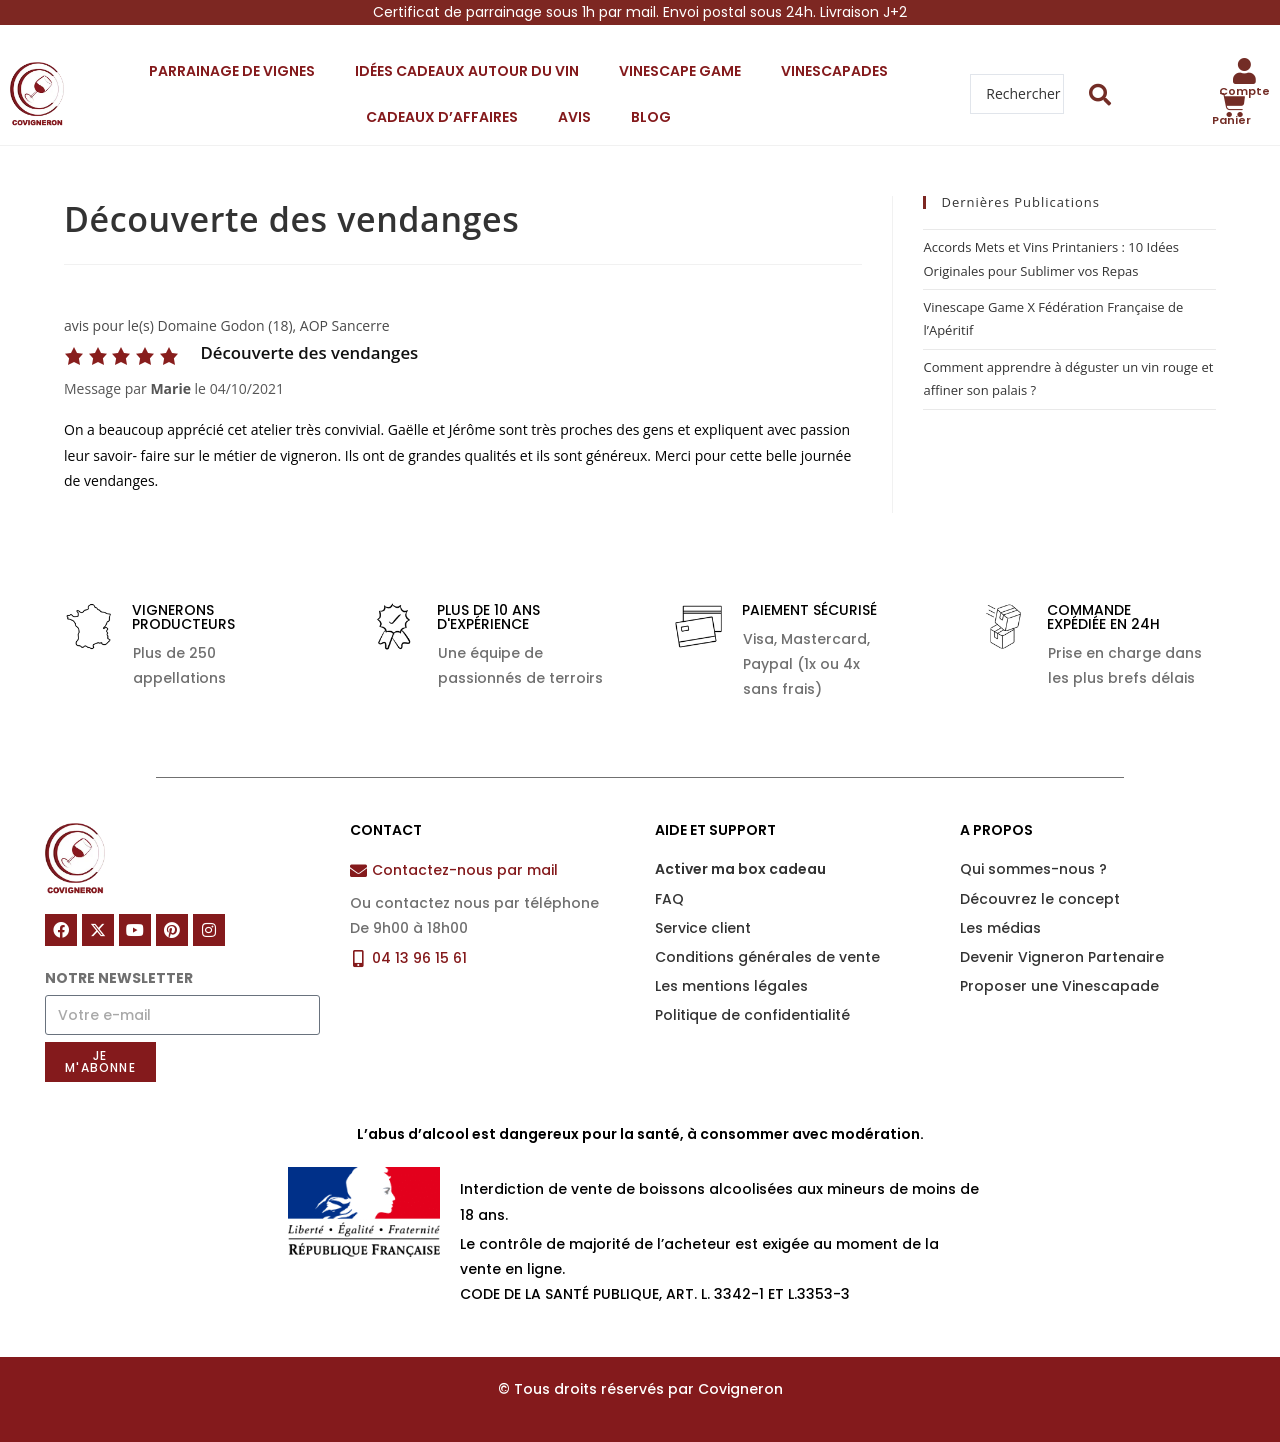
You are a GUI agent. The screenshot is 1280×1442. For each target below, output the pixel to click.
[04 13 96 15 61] (358, 958)
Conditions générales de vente (767, 957)
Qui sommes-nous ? (1033, 869)
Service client (703, 928)
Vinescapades (834, 71)
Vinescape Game (680, 71)
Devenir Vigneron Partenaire (1062, 957)
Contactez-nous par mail (465, 870)
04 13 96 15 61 (419, 958)
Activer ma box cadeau (740, 869)
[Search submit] (1100, 94)
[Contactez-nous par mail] (358, 870)
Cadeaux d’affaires (442, 117)
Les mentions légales (731, 986)
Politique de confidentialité (752, 1015)
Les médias (1000, 928)
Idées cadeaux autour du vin (467, 71)
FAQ (669, 899)
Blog (651, 117)
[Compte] (1245, 71)
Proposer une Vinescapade (1059, 986)
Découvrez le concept (1040, 899)
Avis (574, 117)
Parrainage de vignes (232, 71)
